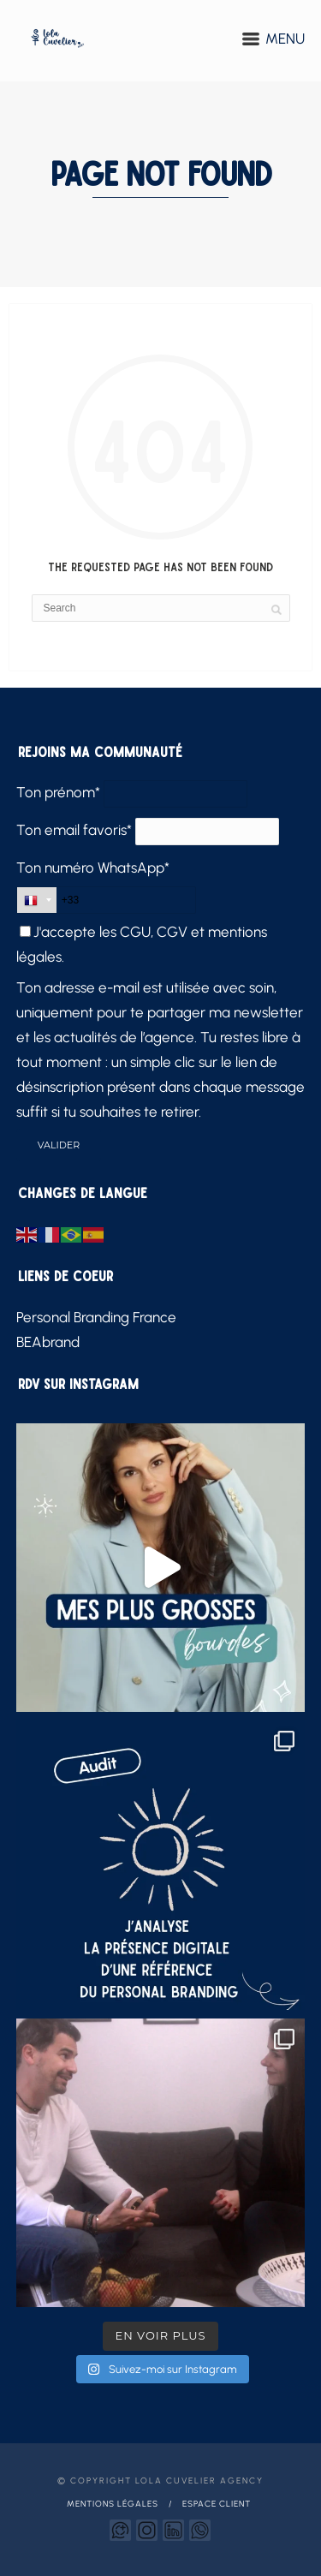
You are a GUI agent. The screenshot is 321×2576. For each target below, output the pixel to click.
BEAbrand (48, 1342)
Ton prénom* (58, 792)
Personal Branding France (96, 1317)
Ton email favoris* (74, 829)
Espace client (216, 2503)
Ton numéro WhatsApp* (92, 867)
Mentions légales (112, 2503)
